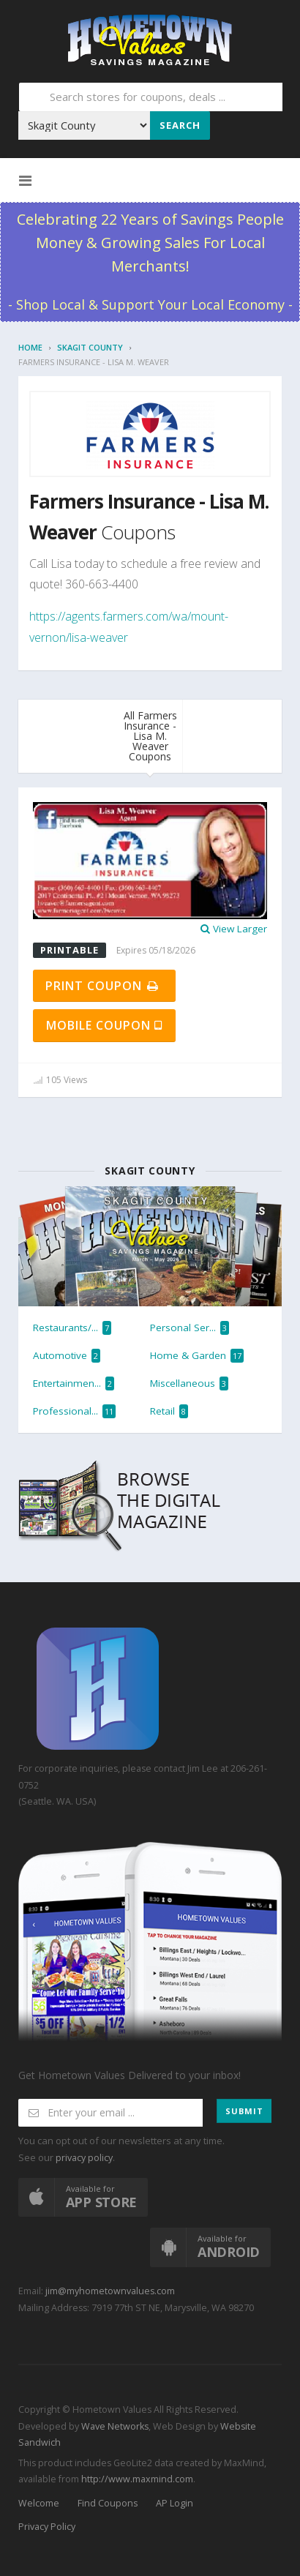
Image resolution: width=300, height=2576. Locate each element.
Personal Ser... (189, 1328)
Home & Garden (197, 1356)
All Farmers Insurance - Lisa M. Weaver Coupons (150, 735)
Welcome (38, 2503)
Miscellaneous (189, 1383)
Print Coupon (102, 986)
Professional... (74, 1411)
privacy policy (84, 2158)
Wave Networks (114, 2426)
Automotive (66, 1356)
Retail (169, 1411)
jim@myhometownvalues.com (110, 2291)
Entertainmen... (73, 1383)
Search (180, 125)
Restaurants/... (72, 1328)
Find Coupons (108, 2503)
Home (30, 347)
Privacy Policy (46, 2526)
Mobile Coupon (104, 1025)
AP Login (174, 2503)
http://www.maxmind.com (137, 2479)
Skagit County (90, 347)
